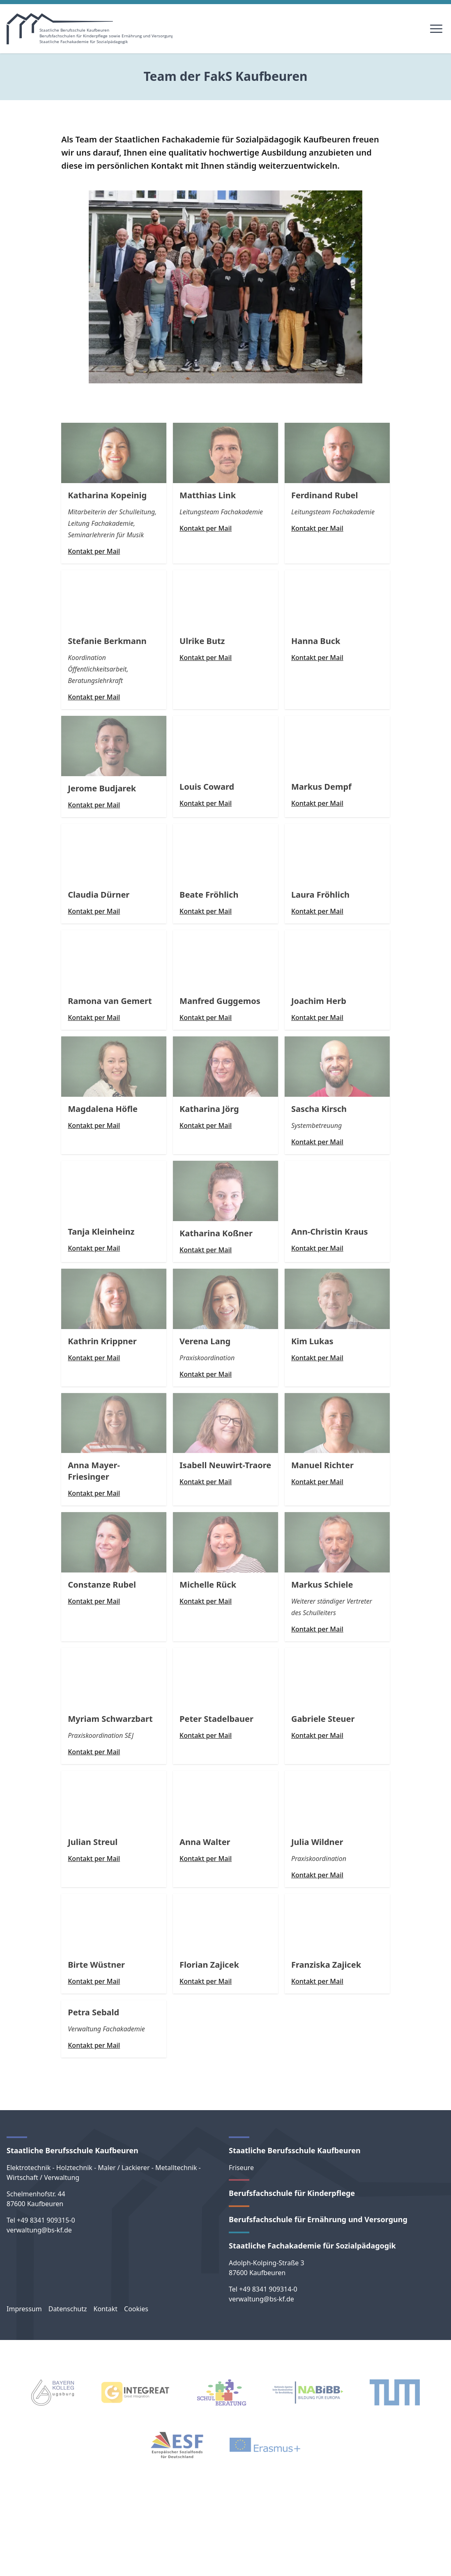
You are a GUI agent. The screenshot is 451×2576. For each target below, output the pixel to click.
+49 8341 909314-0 (268, 2289)
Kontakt (105, 2308)
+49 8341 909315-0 (46, 2220)
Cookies (136, 2308)
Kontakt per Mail (94, 551)
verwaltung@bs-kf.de (39, 2230)
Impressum (24, 2308)
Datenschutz (67, 2308)
